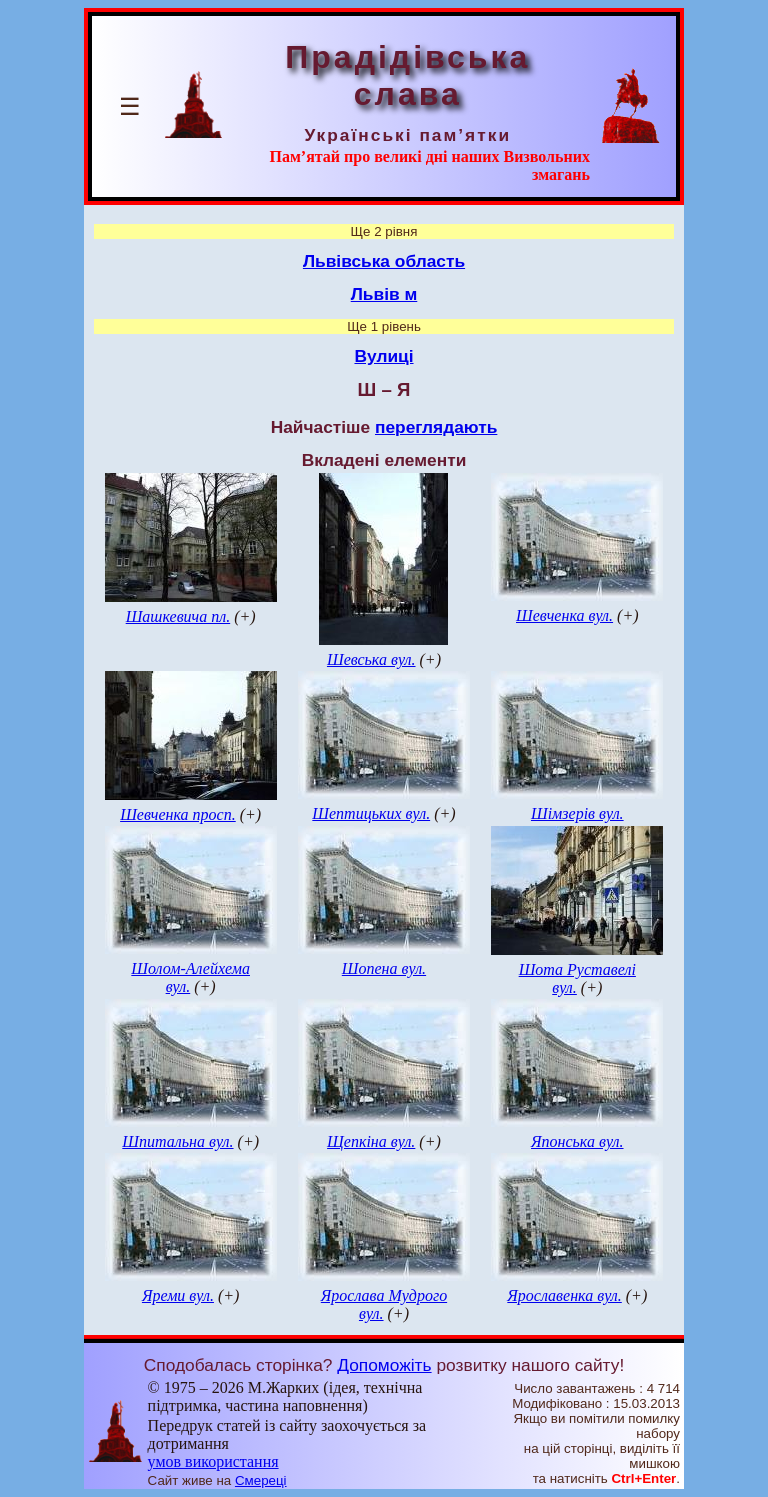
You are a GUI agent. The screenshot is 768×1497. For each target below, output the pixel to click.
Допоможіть (384, 1365)
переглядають (436, 427)
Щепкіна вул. (371, 1141)
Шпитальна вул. (177, 1141)
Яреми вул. (178, 1295)
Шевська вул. (371, 659)
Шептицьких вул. (371, 813)
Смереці (261, 1480)
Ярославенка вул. (564, 1295)
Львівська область (384, 261)
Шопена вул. (384, 968)
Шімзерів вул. (577, 813)
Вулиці (383, 356)
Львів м (384, 294)
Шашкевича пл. (178, 616)
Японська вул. (577, 1141)
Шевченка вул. (564, 615)
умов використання (213, 1461)
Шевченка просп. (178, 814)
